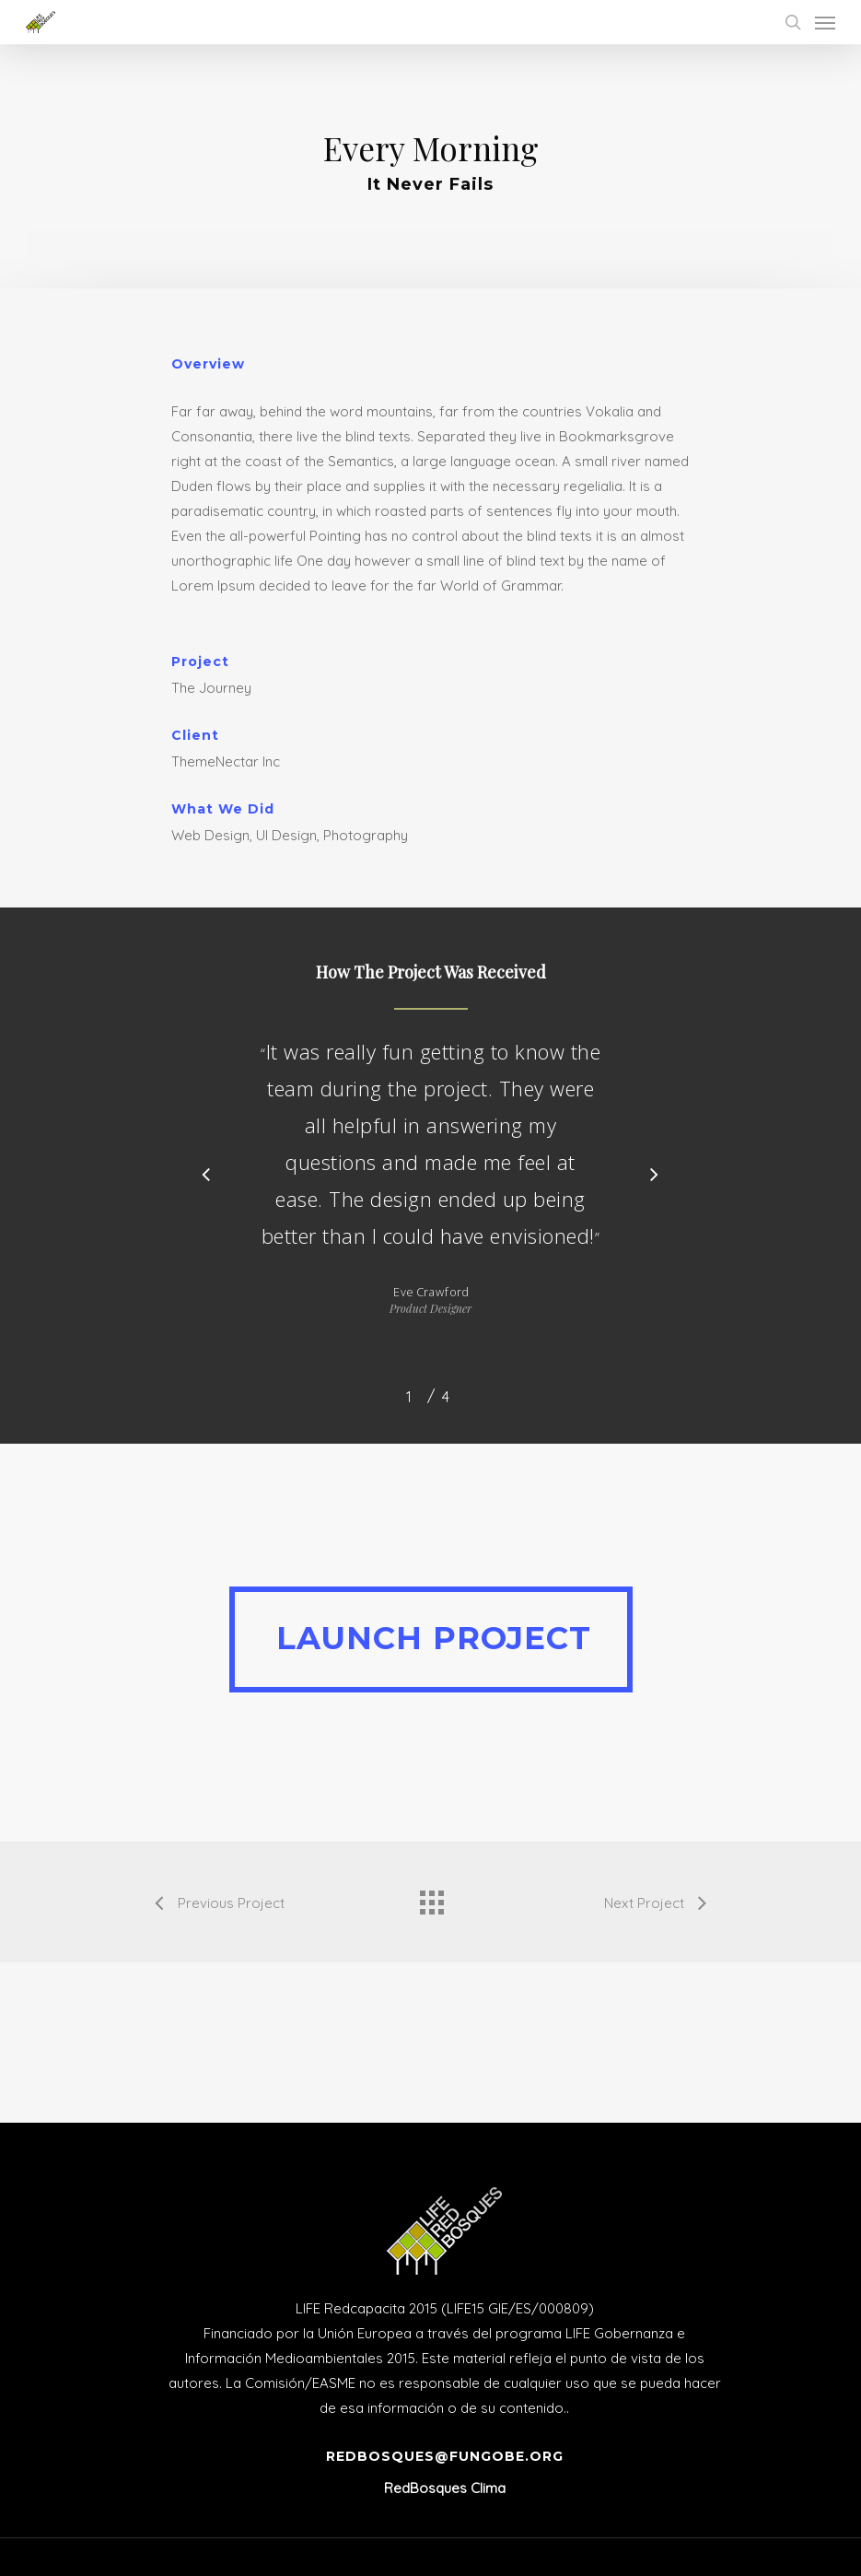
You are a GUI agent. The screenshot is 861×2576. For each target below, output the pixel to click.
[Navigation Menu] (825, 22)
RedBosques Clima (445, 2488)
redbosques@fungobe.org (445, 2456)
